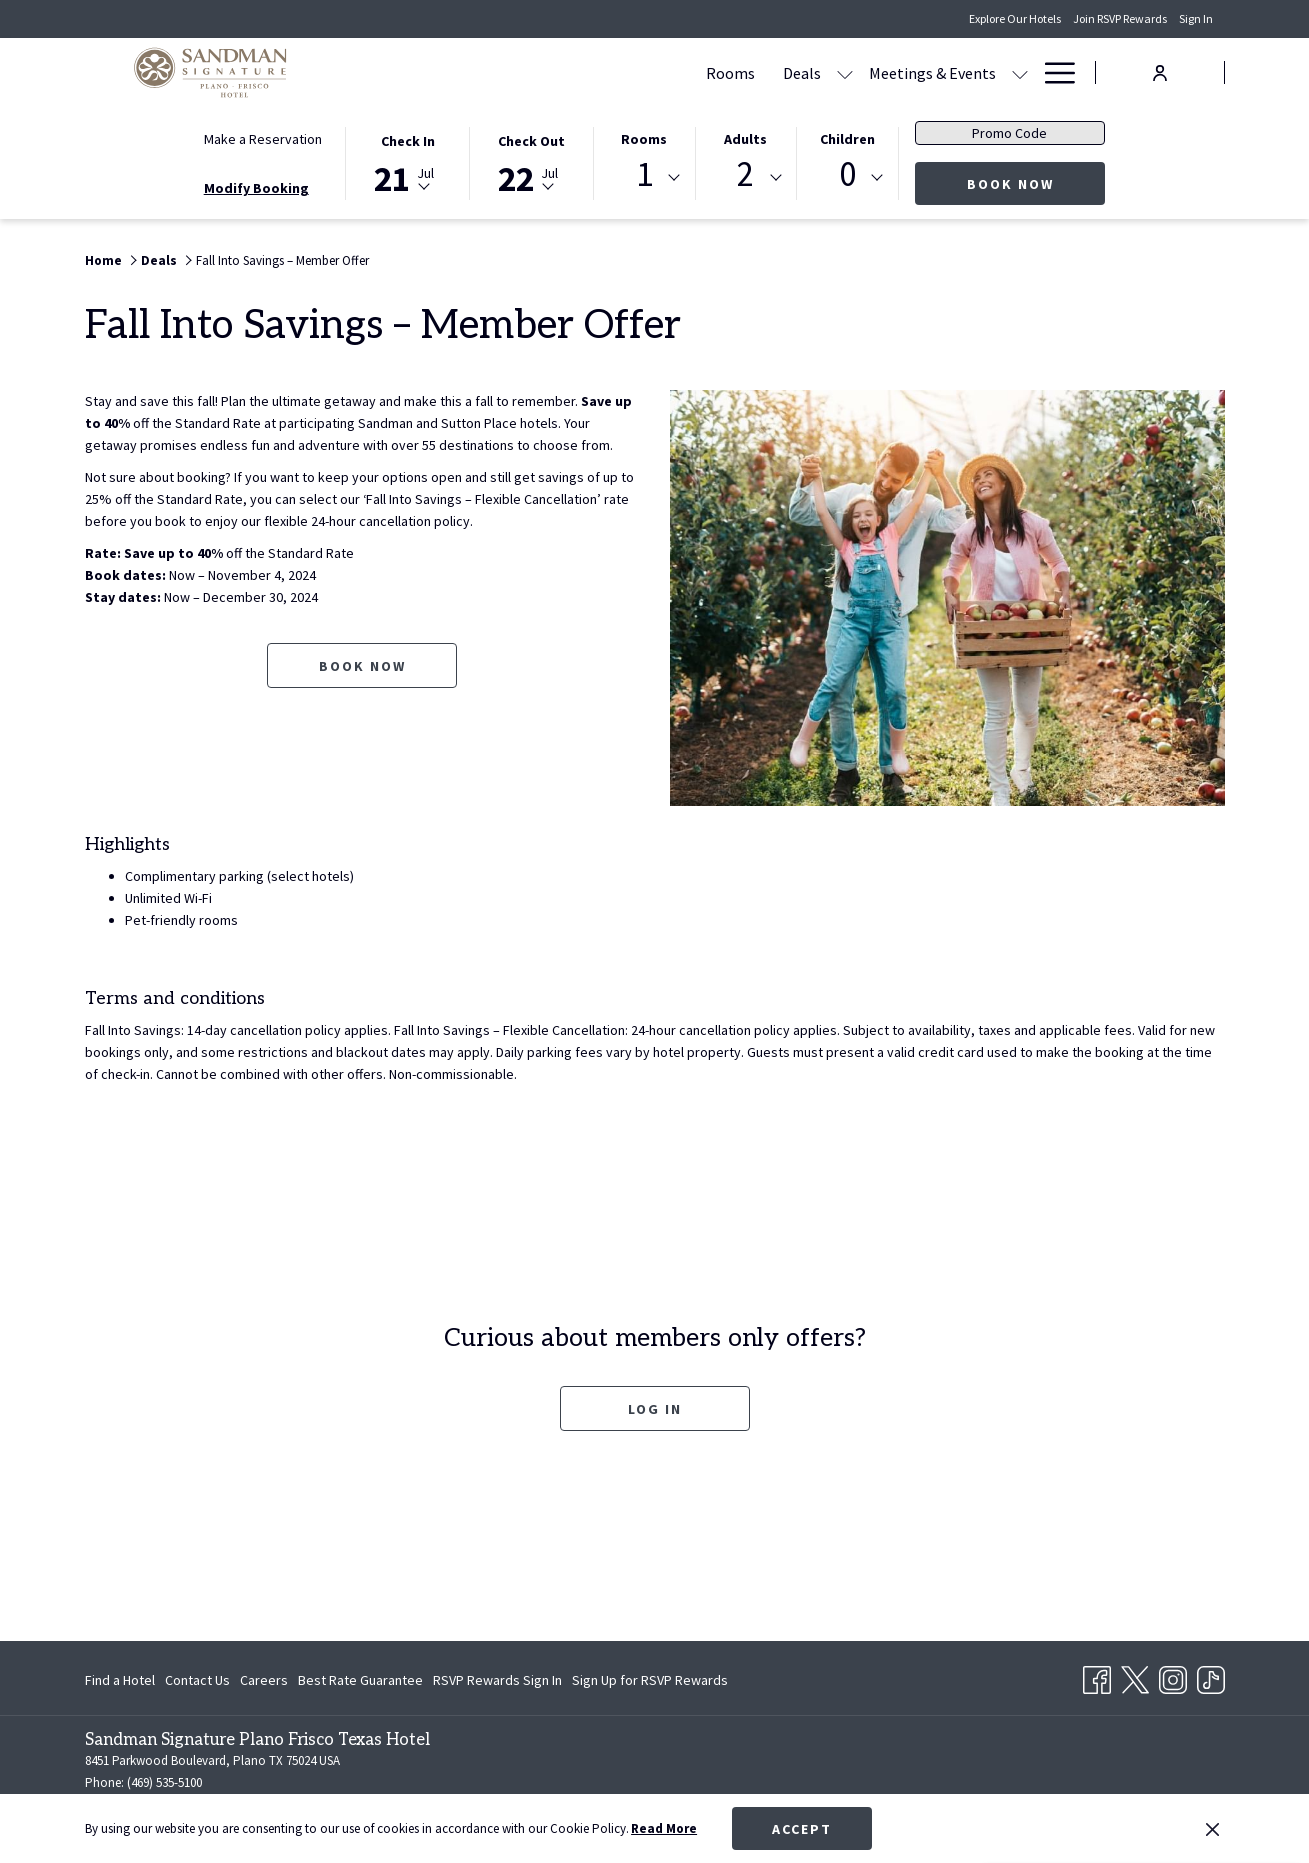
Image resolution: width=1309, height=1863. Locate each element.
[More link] (1052, 72)
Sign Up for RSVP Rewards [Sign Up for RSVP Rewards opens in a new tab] (650, 1683)
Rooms (644, 139)
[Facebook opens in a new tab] (1097, 1676)
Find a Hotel (120, 1680)
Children (847, 139)
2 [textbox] (745, 174)
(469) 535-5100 (164, 1782)
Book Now (1036, 183)
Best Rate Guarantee (360, 1680)
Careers (264, 1680)
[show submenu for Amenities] (1020, 72)
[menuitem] (539, 72)
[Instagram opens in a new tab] (1173, 1676)
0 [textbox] (847, 174)
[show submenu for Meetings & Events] (829, 72)
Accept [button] (802, 1829)
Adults (745, 139)
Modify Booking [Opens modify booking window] (256, 188)
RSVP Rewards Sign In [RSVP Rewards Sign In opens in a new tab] (497, 1683)
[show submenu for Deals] (654, 72)
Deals (159, 260)
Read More (664, 1828)
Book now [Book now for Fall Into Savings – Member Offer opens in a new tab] (362, 666)
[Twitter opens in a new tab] (1135, 1676)
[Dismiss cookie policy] (1212, 1829)
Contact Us (197, 1680)
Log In (655, 1409)
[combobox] (644, 178)
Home (103, 260)
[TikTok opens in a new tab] (1211, 1676)
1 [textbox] (644, 174)
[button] (408, 162)
